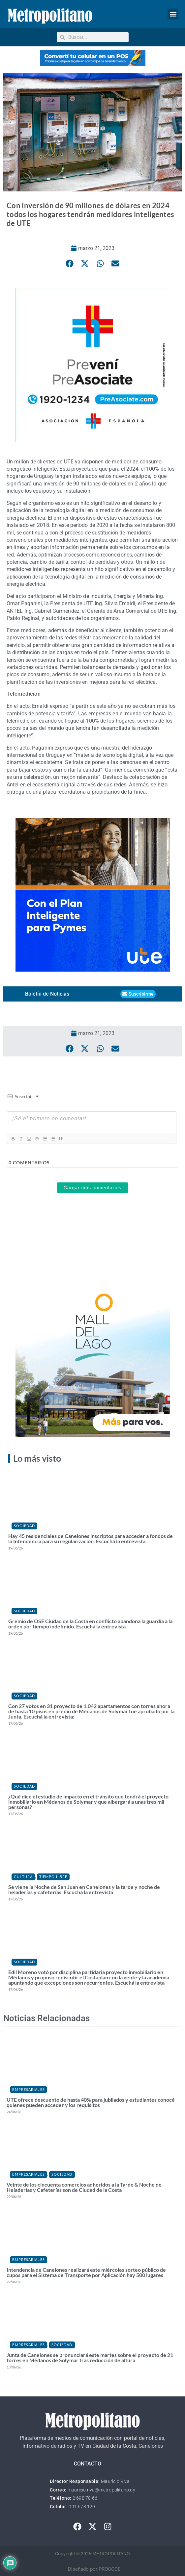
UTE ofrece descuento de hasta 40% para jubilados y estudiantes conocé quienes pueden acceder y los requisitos (91, 2102)
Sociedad (24, 1525)
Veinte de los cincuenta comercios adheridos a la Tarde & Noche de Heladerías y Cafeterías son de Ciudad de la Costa (84, 2187)
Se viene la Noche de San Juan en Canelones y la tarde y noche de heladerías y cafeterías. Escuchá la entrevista (84, 1889)
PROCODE (110, 2569)
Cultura (23, 1876)
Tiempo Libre (53, 1876)
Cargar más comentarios (92, 1187)
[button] (173, 14)
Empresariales (28, 2089)
